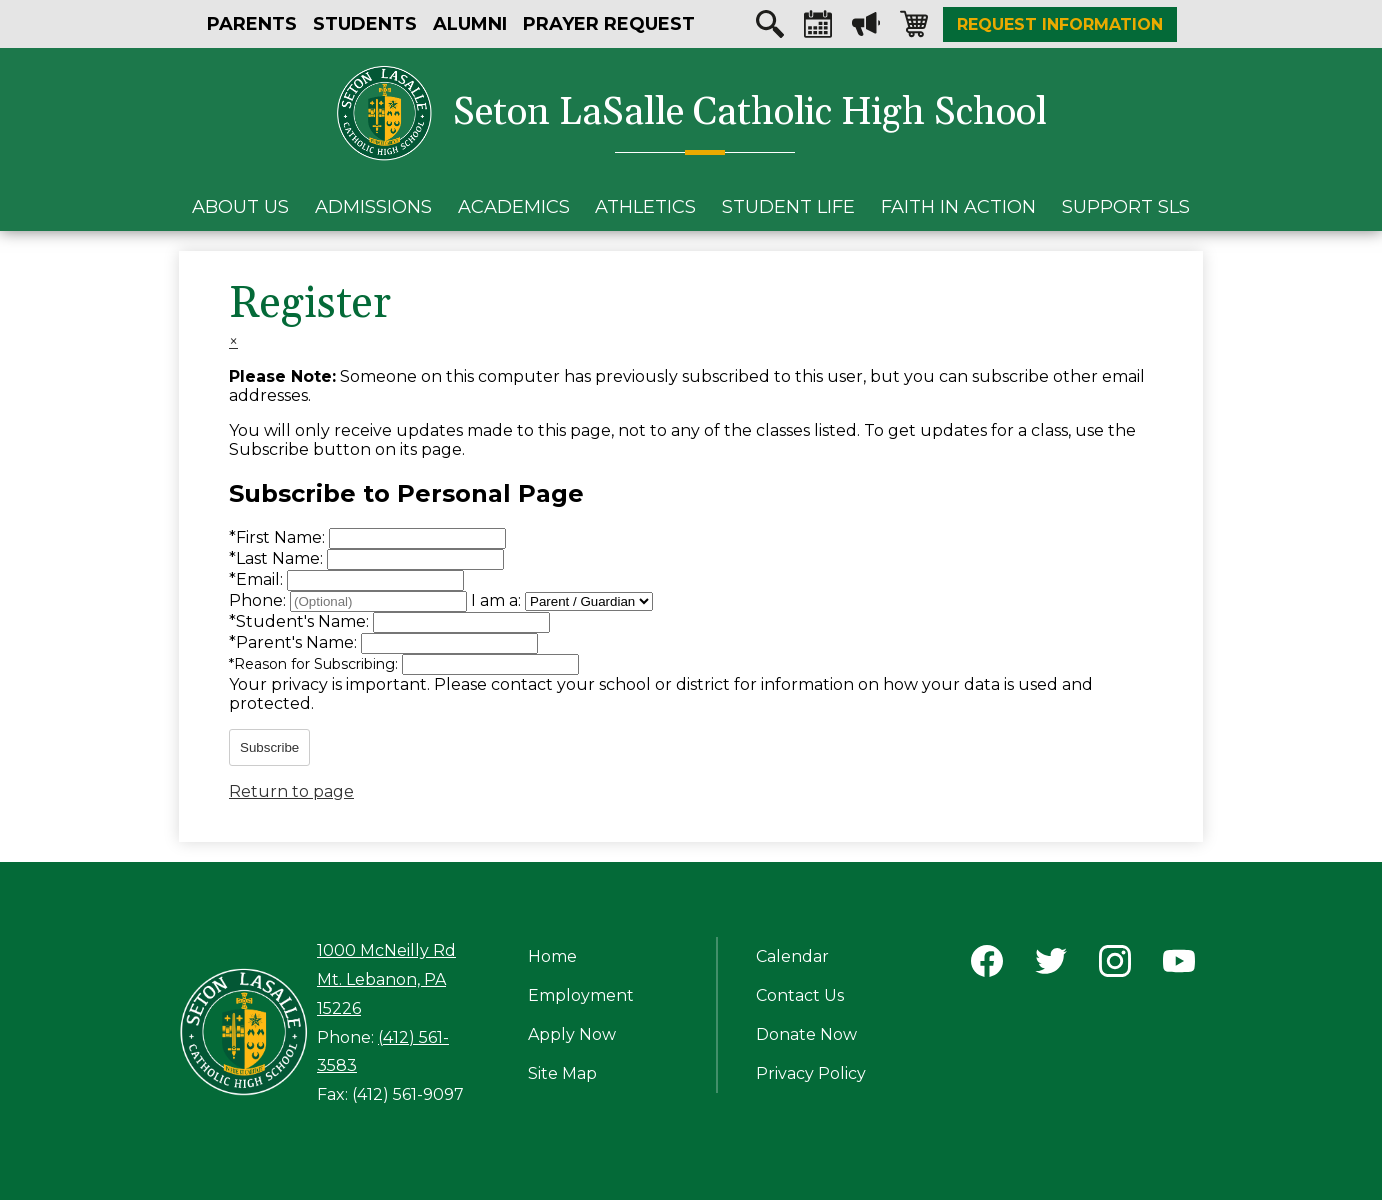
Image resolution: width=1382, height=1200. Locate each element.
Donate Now (806, 1034)
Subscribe (269, 747)
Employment (581, 995)
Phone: (259, 600)
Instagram (1115, 965)
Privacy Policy (811, 1073)
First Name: (279, 537)
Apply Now (572, 1034)
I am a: (496, 600)
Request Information (1060, 24)
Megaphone (866, 29)
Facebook (987, 965)
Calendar (818, 29)
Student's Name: (301, 621)
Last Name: (278, 558)
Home (552, 956)
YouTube (1179, 965)
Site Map (562, 1073)
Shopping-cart (914, 29)
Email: (258, 579)
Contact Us (800, 995)
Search (770, 29)
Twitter (1051, 965)
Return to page (291, 791)
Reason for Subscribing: (315, 664)
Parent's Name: (295, 642)
